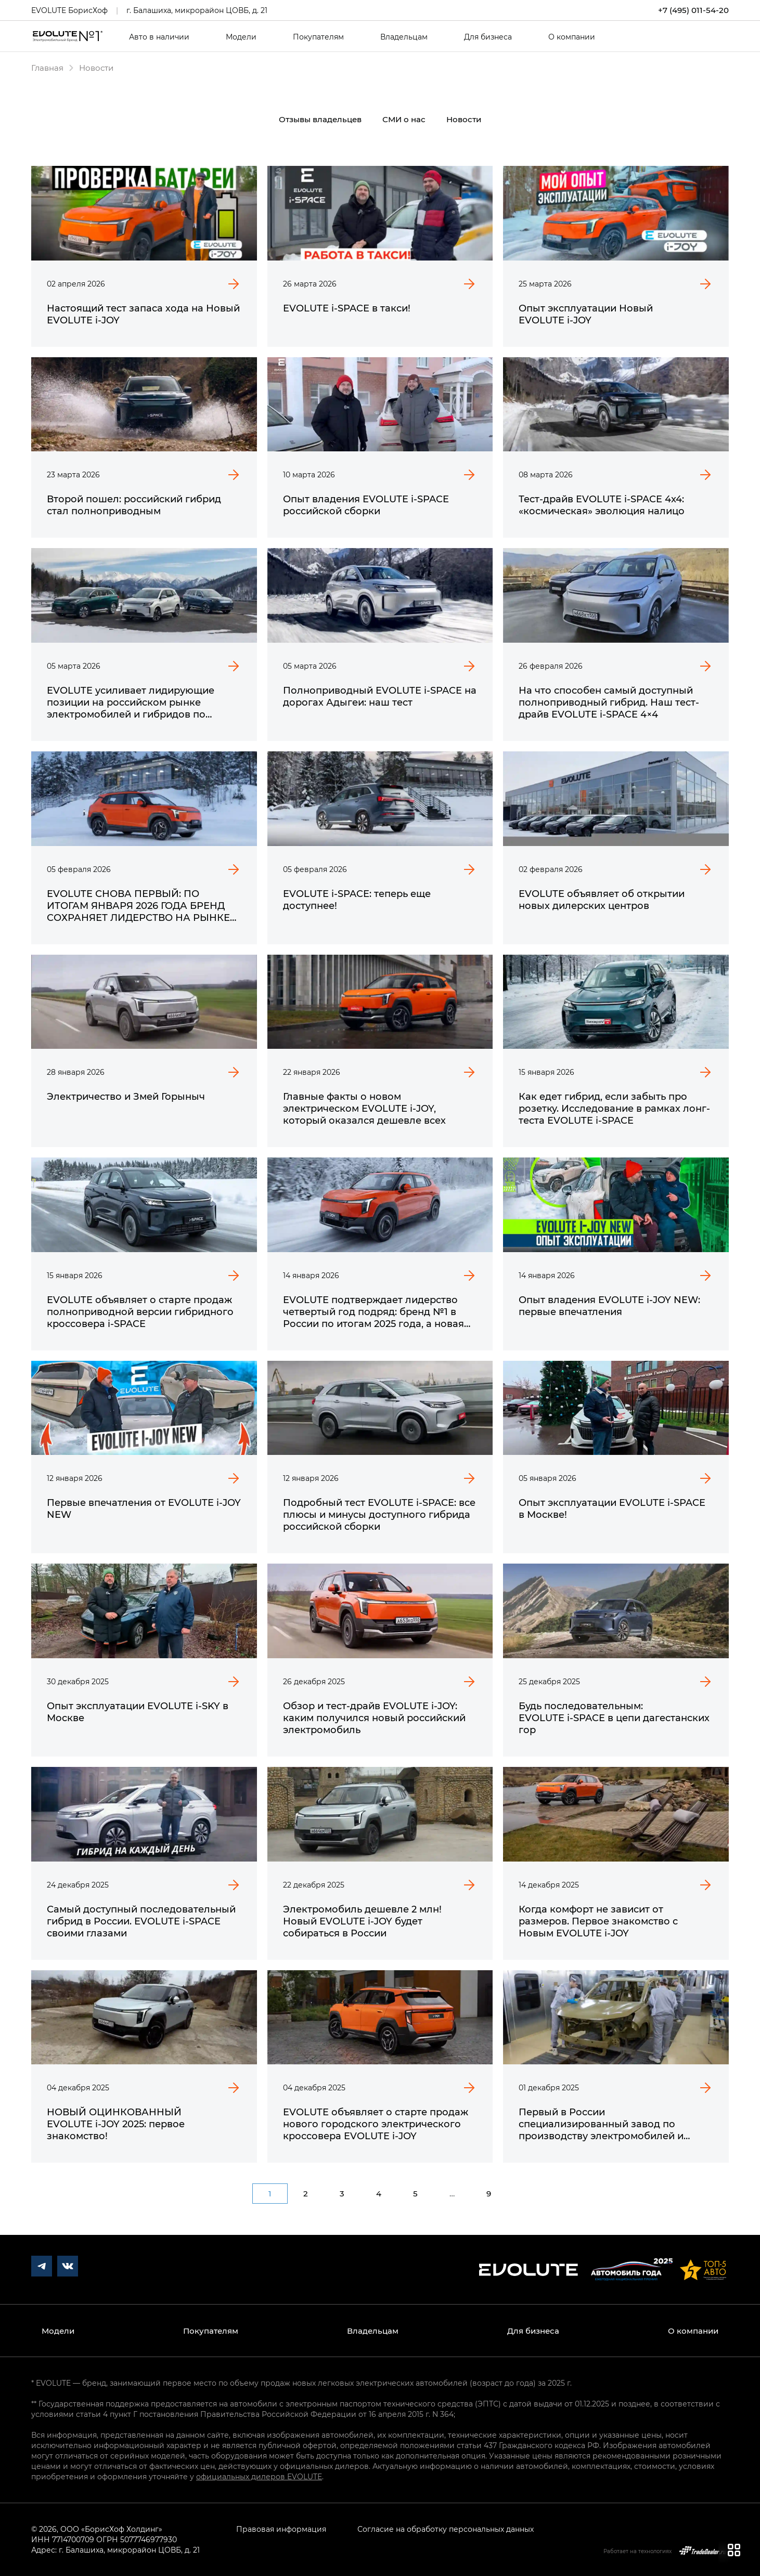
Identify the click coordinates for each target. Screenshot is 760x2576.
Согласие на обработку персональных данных (445, 2529)
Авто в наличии (159, 37)
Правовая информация (281, 2529)
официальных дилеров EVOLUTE (259, 2476)
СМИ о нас (404, 119)
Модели (241, 37)
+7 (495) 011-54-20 (693, 10)
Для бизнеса (488, 37)
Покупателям (318, 37)
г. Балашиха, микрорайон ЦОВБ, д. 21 (196, 10)
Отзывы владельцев (320, 119)
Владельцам (404, 37)
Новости (463, 119)
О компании (571, 37)
